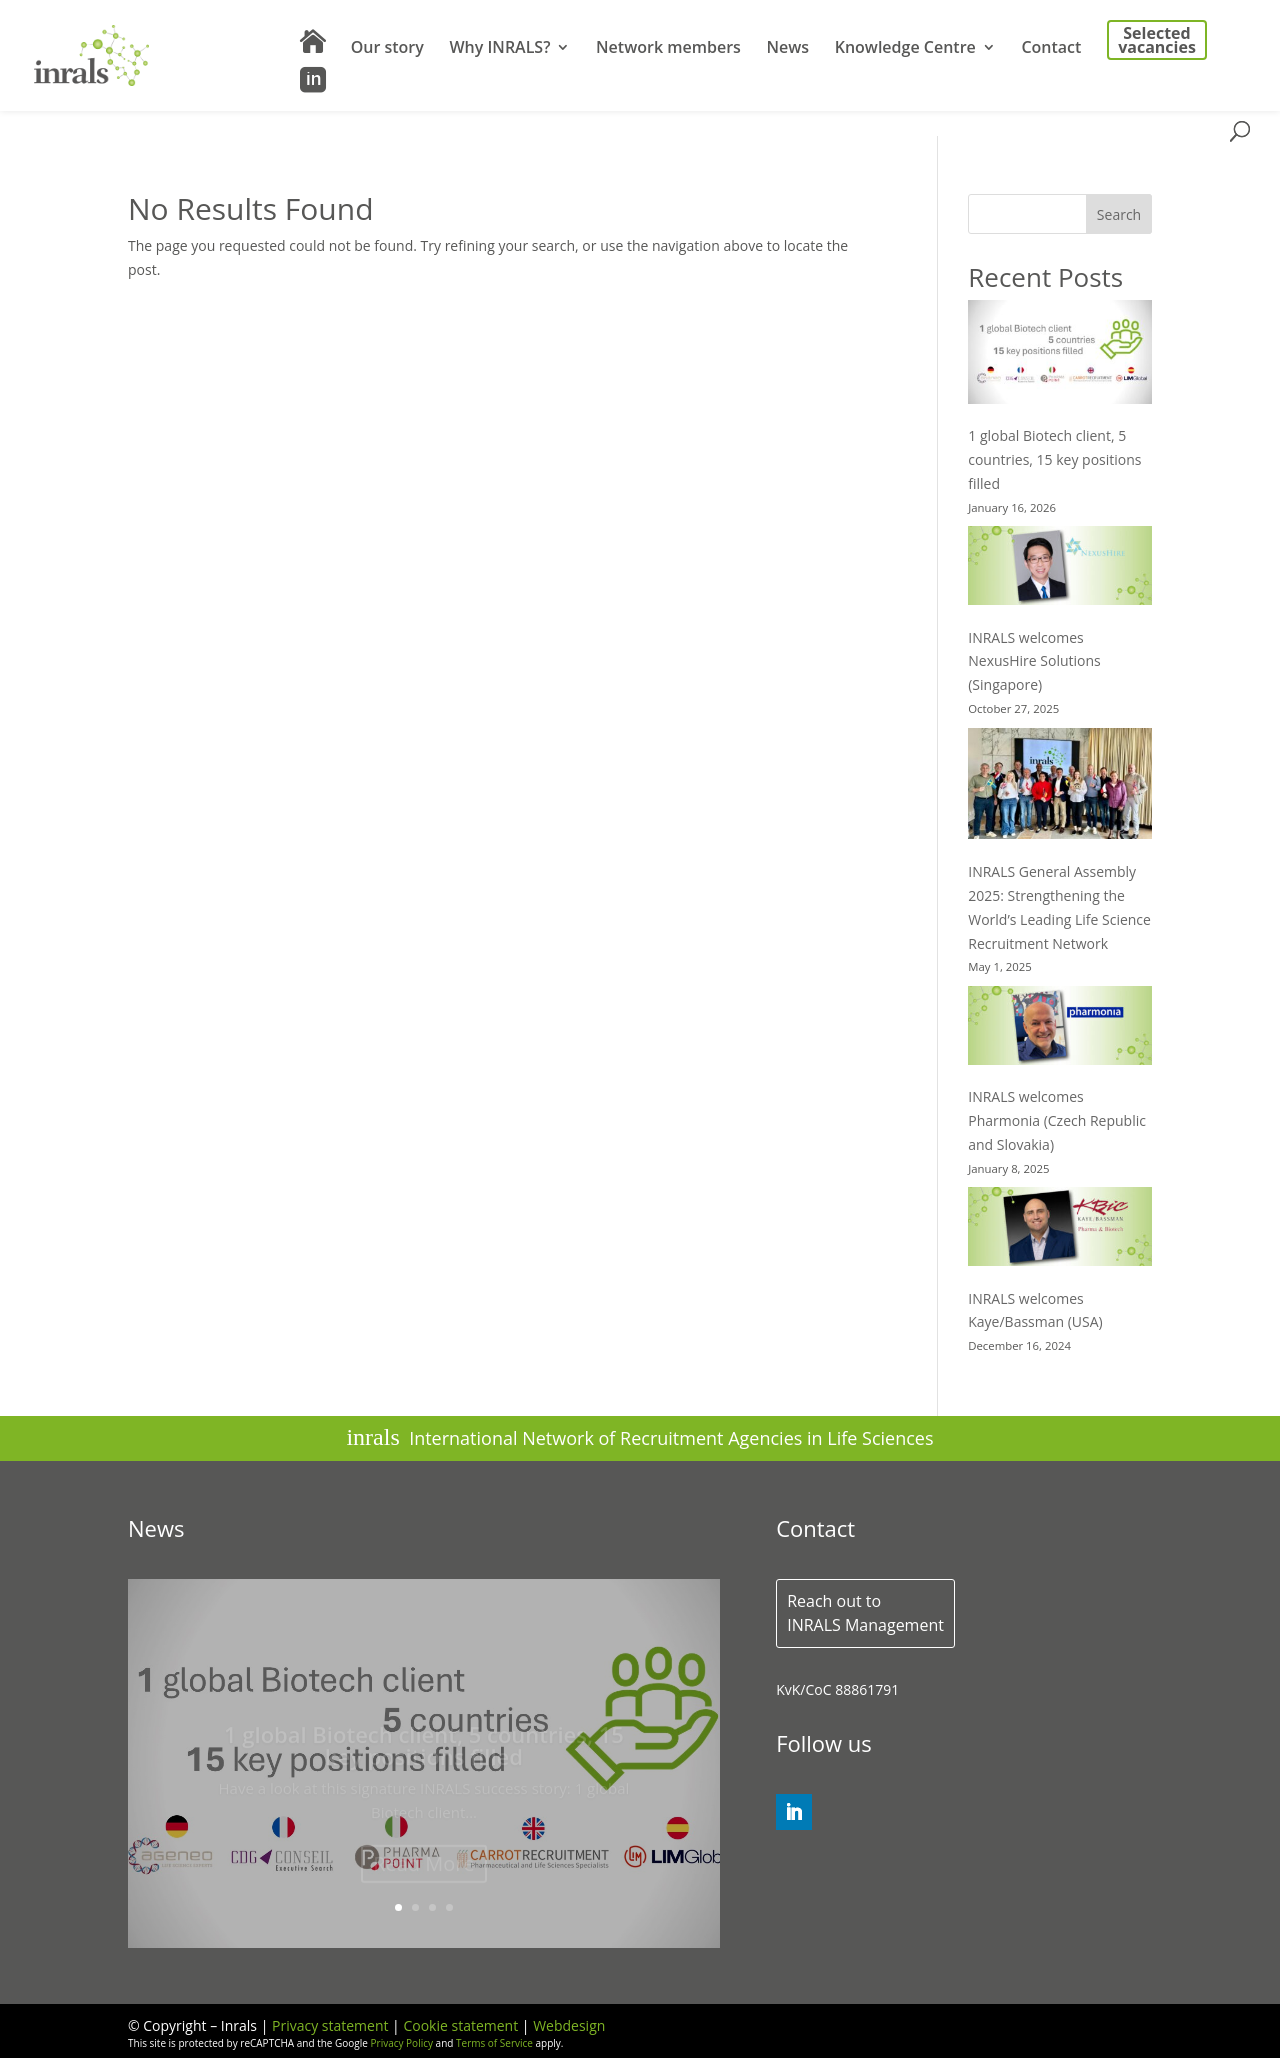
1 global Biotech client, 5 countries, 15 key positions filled (1054, 459)
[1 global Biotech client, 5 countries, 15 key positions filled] (1060, 355)
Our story (387, 49)
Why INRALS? (499, 49)
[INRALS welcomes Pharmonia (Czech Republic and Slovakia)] (1060, 1028)
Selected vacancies (1157, 40)
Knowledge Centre (905, 49)
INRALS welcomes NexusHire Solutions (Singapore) (1034, 661)
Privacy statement (330, 2025)
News (787, 49)
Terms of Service (494, 2043)
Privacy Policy (402, 2043)
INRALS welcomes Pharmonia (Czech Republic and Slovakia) (1057, 1120)
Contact (1051, 49)
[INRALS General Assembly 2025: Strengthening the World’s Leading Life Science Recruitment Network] (1060, 787)
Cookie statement (460, 2025)
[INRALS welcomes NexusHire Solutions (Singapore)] (1060, 568)
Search (1119, 214)
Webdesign (569, 2025)
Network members (668, 49)
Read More (424, 1868)
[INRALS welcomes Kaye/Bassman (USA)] (1060, 1229)
